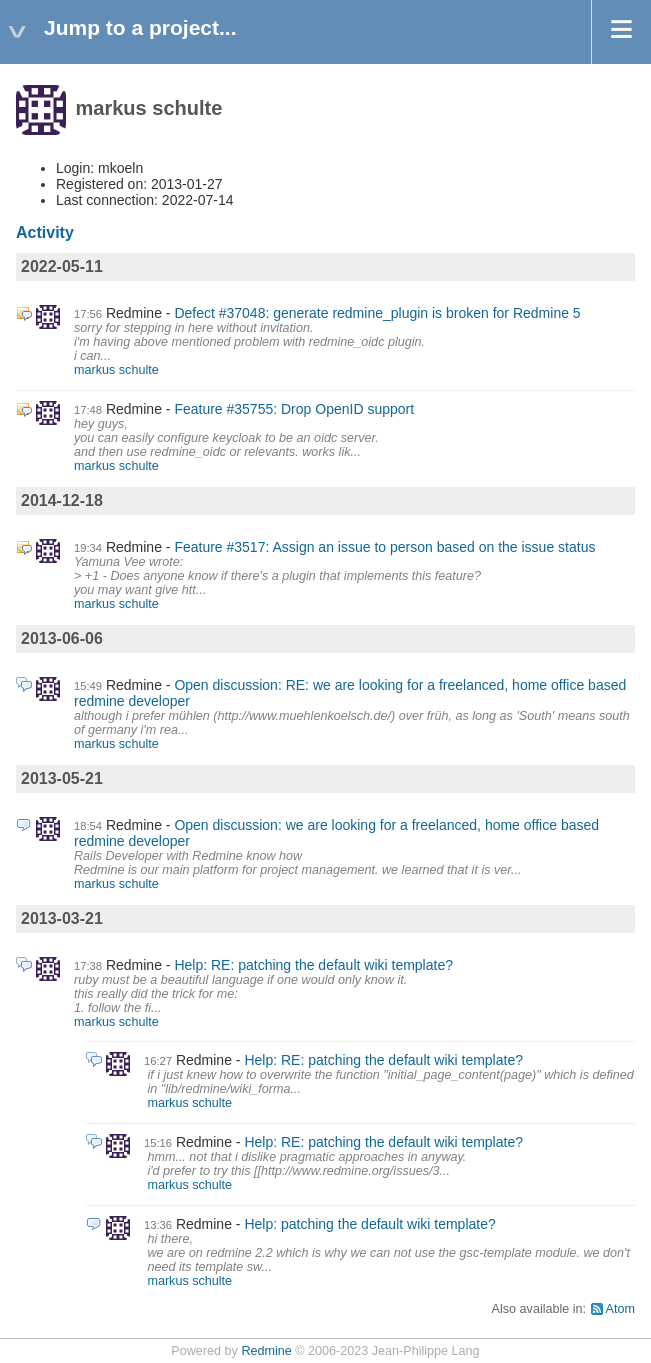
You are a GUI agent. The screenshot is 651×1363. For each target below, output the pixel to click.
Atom (620, 1309)
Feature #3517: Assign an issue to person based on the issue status (384, 547)
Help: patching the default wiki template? (369, 1224)
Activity (45, 232)
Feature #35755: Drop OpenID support (294, 409)
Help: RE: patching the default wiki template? (313, 965)
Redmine (266, 1351)
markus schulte (116, 370)
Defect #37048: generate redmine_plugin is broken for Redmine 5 (377, 313)
